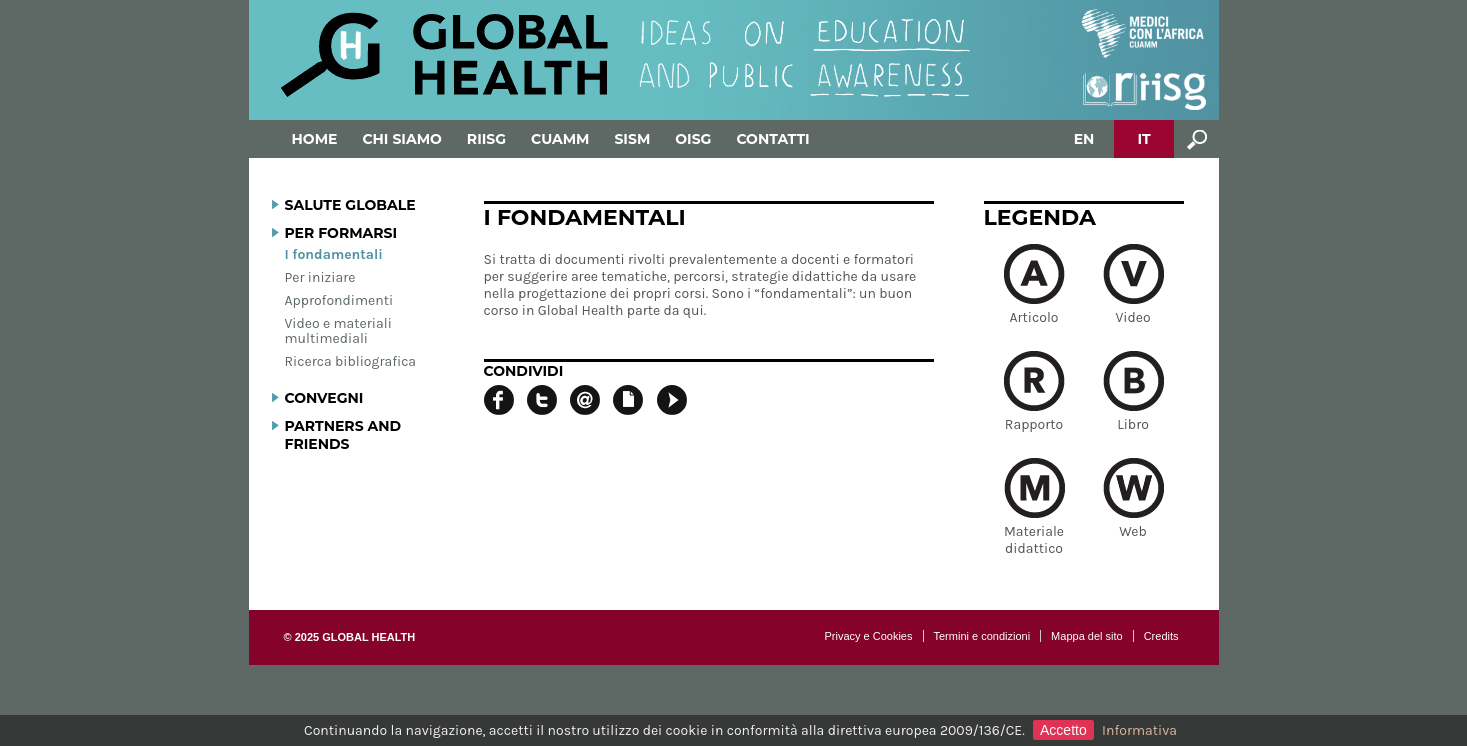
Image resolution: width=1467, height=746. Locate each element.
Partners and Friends (343, 435)
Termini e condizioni (982, 636)
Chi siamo (401, 139)
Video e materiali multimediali (338, 331)
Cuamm (560, 139)
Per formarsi (341, 233)
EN (1084, 139)
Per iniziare (320, 277)
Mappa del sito (1087, 636)
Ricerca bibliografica (351, 361)
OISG (693, 139)
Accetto (1063, 730)
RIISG (486, 139)
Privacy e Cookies (868, 636)
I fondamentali (334, 254)
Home (315, 139)
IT (1143, 139)
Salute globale (350, 205)
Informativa (1139, 730)
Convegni (324, 398)
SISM (632, 139)
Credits (1161, 636)
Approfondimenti (339, 300)
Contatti (772, 139)
